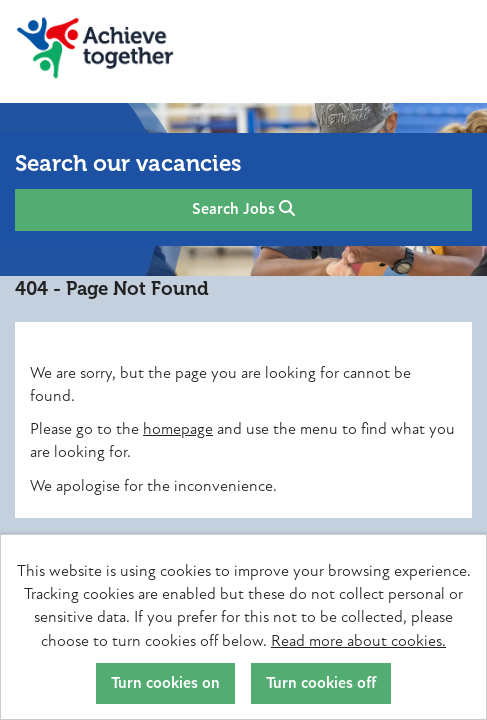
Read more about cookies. (358, 641)
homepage (178, 429)
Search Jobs (243, 209)
